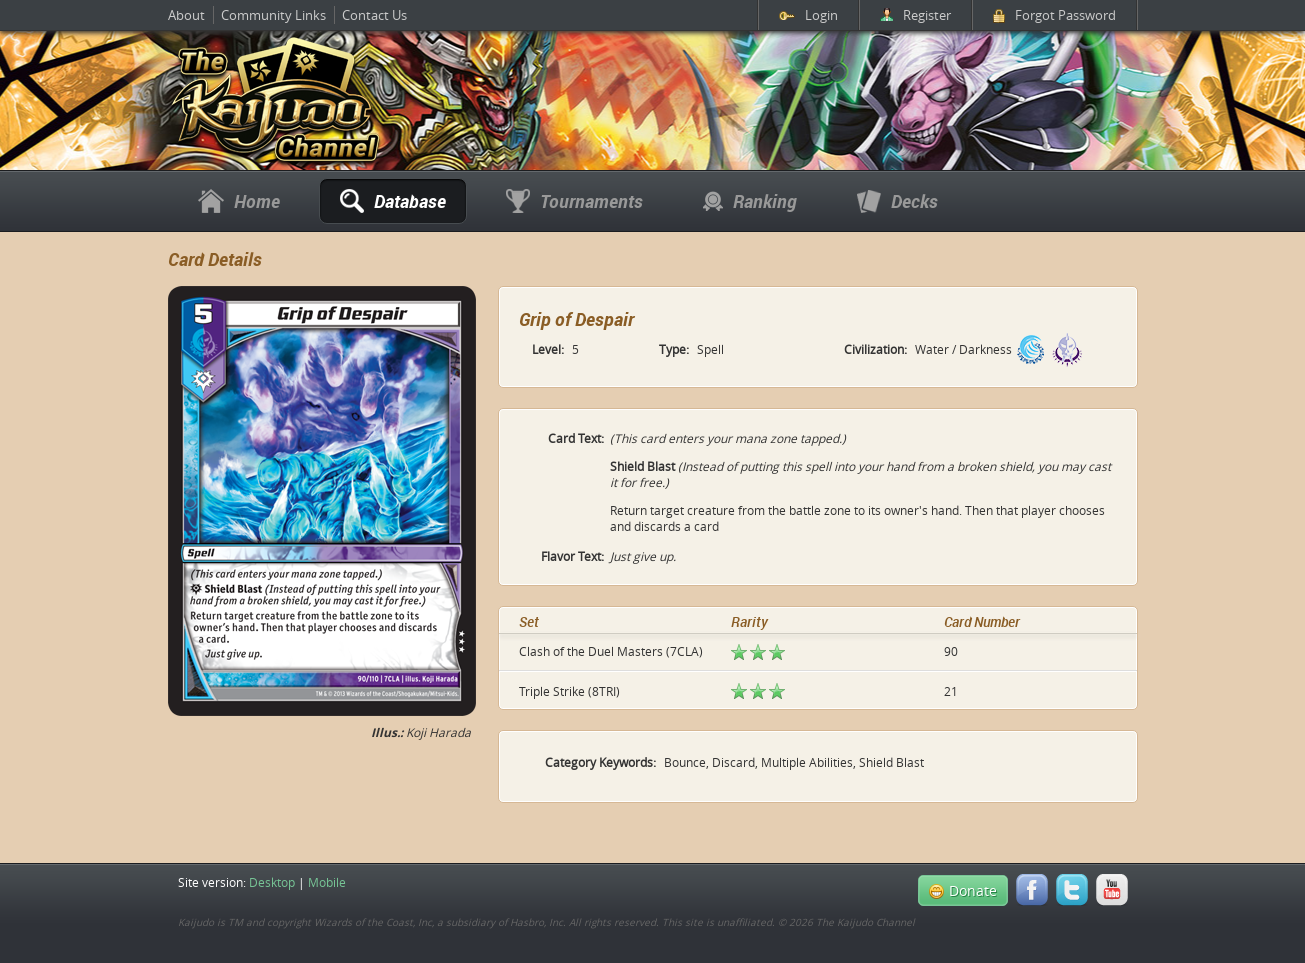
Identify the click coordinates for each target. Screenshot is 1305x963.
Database (393, 201)
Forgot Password (1054, 15)
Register (915, 15)
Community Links (273, 15)
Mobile (327, 882)
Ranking (750, 201)
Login (808, 15)
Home (239, 201)
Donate (963, 890)
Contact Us (374, 15)
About (186, 15)
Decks (897, 201)
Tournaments (574, 201)
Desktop (272, 882)
